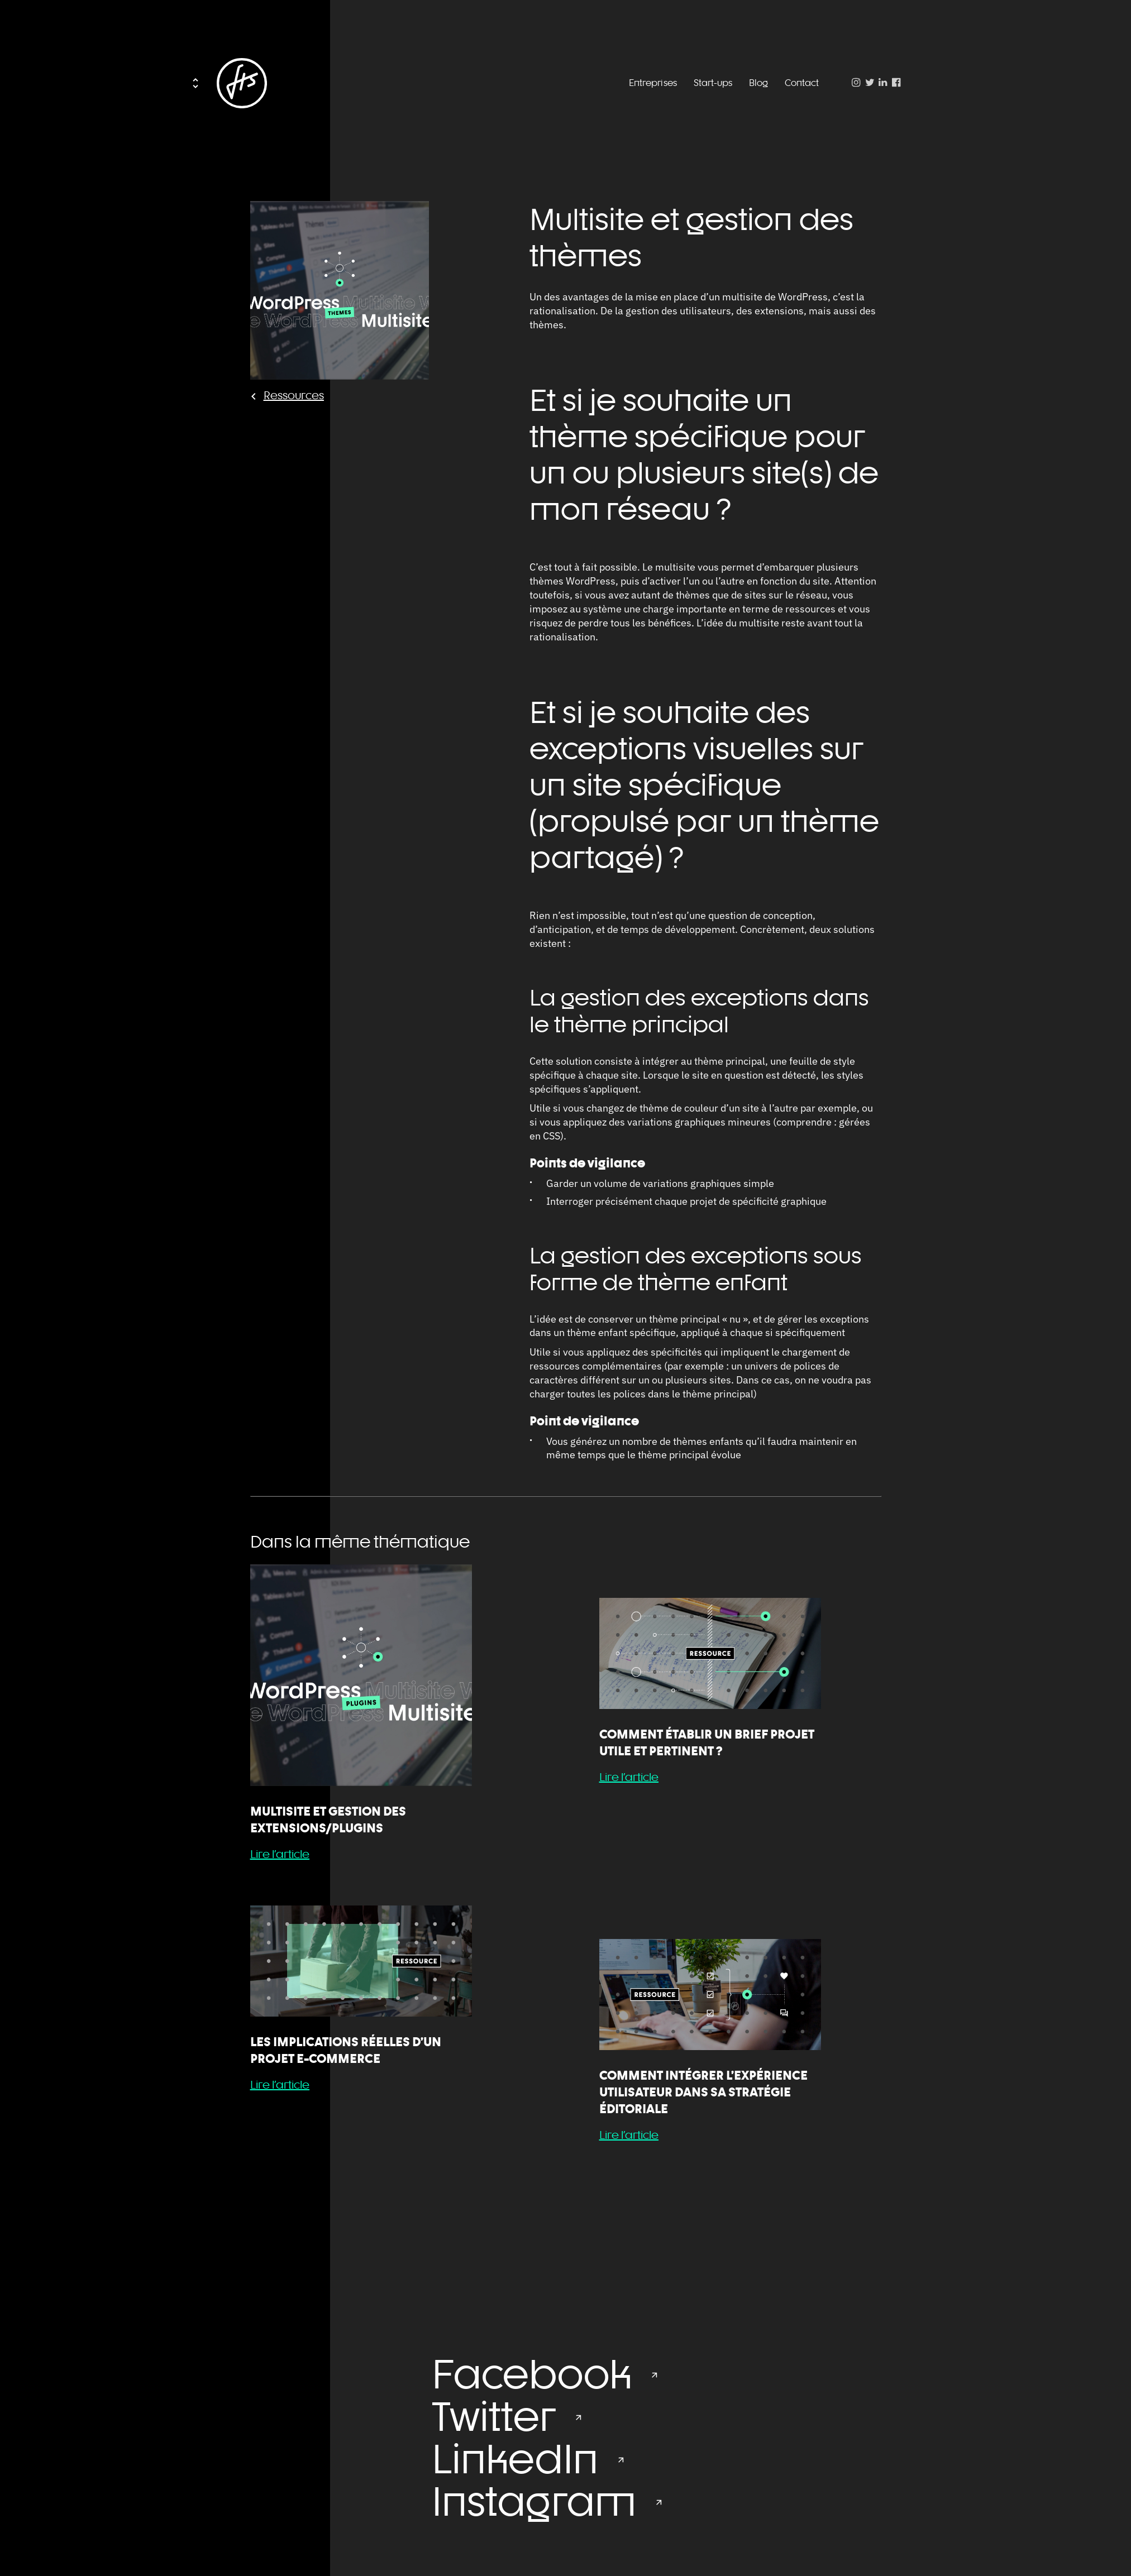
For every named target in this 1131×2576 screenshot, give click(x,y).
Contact (802, 83)
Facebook (532, 2374)
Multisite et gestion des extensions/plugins (328, 1819)
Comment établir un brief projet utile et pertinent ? (706, 1742)
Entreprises (652, 83)
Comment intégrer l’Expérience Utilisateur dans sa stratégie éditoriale (703, 2092)
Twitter (494, 2416)
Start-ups (713, 83)
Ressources (294, 395)
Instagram (534, 2501)
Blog (758, 83)
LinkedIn (515, 2459)
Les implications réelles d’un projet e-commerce (345, 2050)
